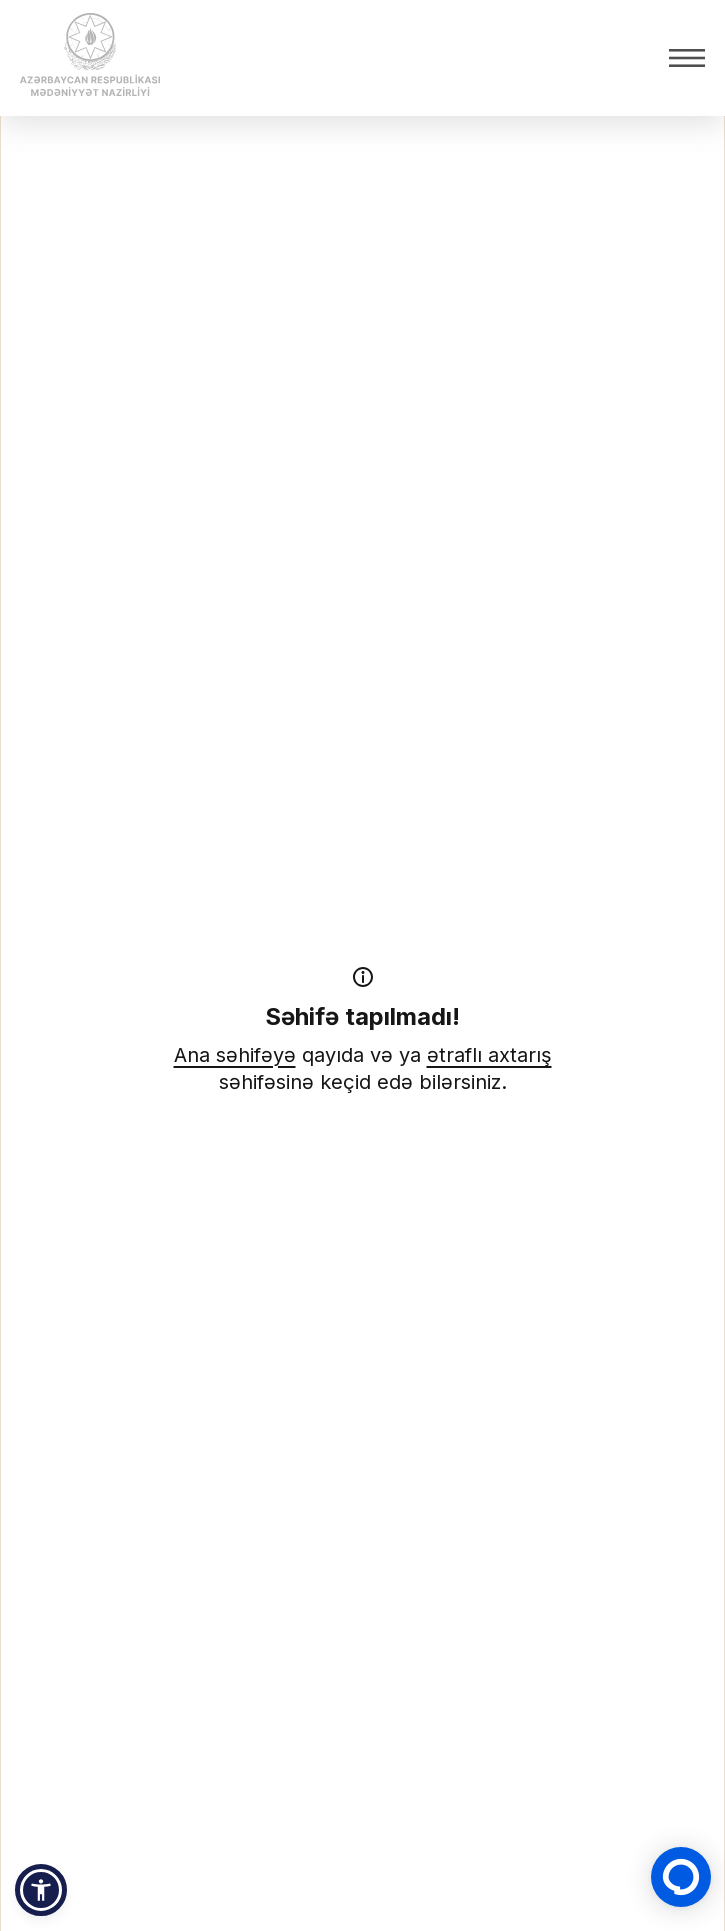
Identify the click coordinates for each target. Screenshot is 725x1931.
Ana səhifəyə (235, 1055)
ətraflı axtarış (489, 1055)
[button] (41, 1890)
